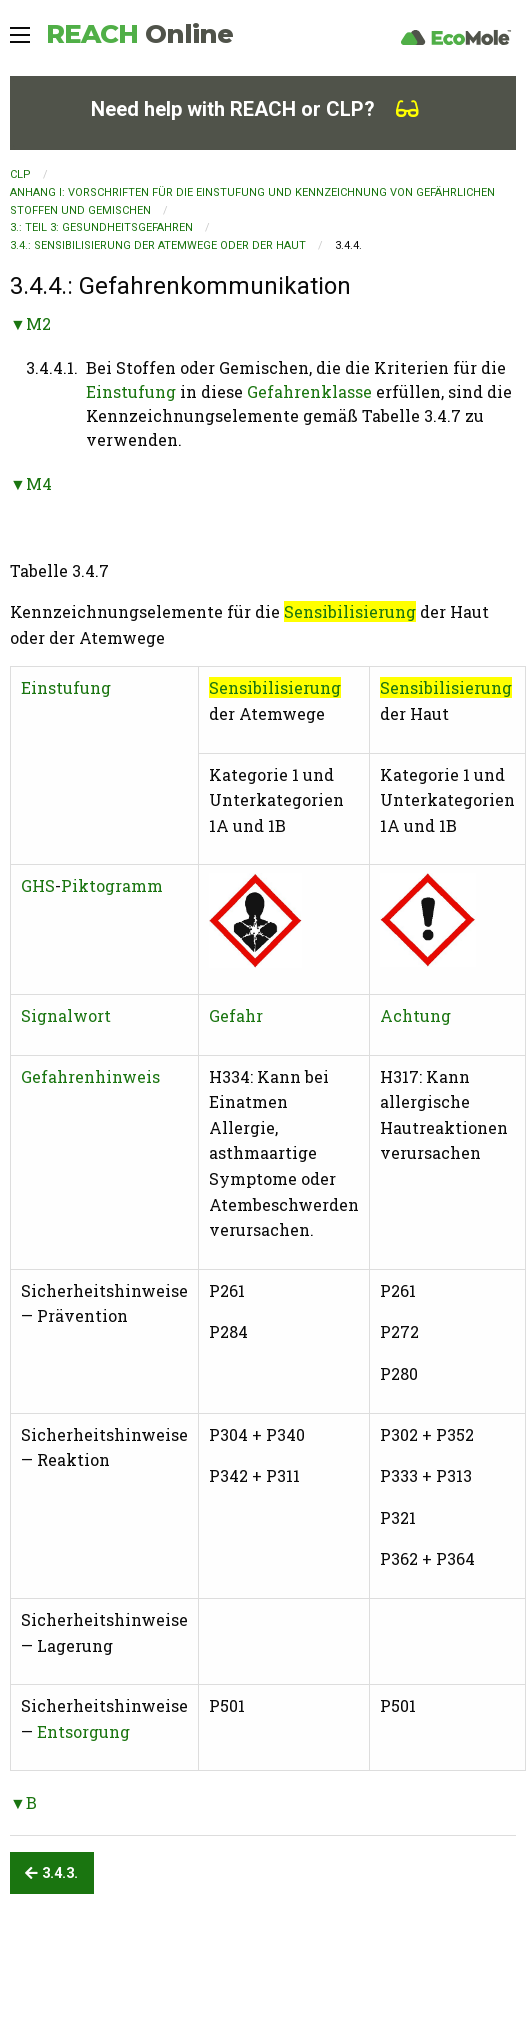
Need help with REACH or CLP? (255, 109)
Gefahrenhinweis (90, 1076)
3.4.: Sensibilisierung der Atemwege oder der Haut (158, 245)
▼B (23, 1802)
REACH (139, 34)
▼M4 (31, 483)
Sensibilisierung (350, 611)
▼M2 (30, 323)
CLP (20, 174)
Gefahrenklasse (309, 391)
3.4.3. (51, 1873)
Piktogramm (112, 885)
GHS (38, 885)
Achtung (415, 1015)
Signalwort (66, 1015)
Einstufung (131, 391)
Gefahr (236, 1015)
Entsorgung (83, 1731)
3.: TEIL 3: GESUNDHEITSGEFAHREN (101, 227)
